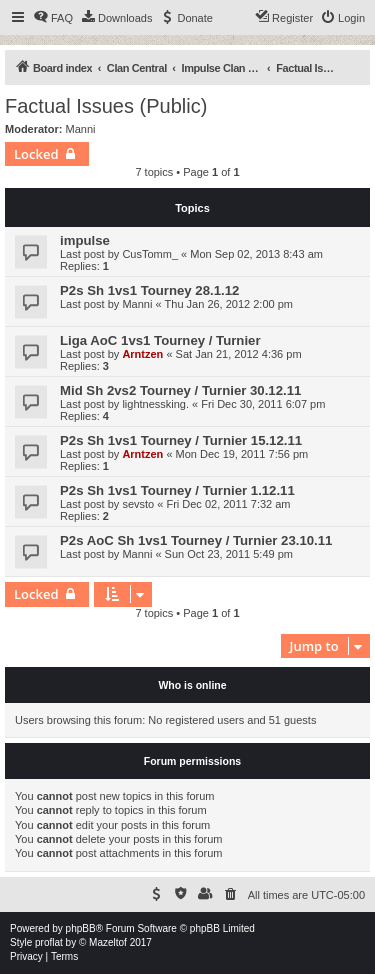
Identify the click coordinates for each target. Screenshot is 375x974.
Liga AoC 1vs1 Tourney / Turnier (160, 340)
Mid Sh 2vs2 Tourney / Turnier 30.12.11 (180, 390)
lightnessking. (155, 404)
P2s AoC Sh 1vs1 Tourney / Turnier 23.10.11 (196, 540)
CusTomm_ (150, 254)
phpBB (81, 928)
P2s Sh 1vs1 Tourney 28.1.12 (149, 290)
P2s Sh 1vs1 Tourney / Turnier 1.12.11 (177, 490)
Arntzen (142, 354)
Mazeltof (108, 942)
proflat (49, 942)
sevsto (138, 504)
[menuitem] (53, 18)
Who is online (192, 685)
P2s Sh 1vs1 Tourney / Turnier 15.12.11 (181, 440)
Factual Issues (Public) (106, 106)
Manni (81, 129)
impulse (85, 240)
